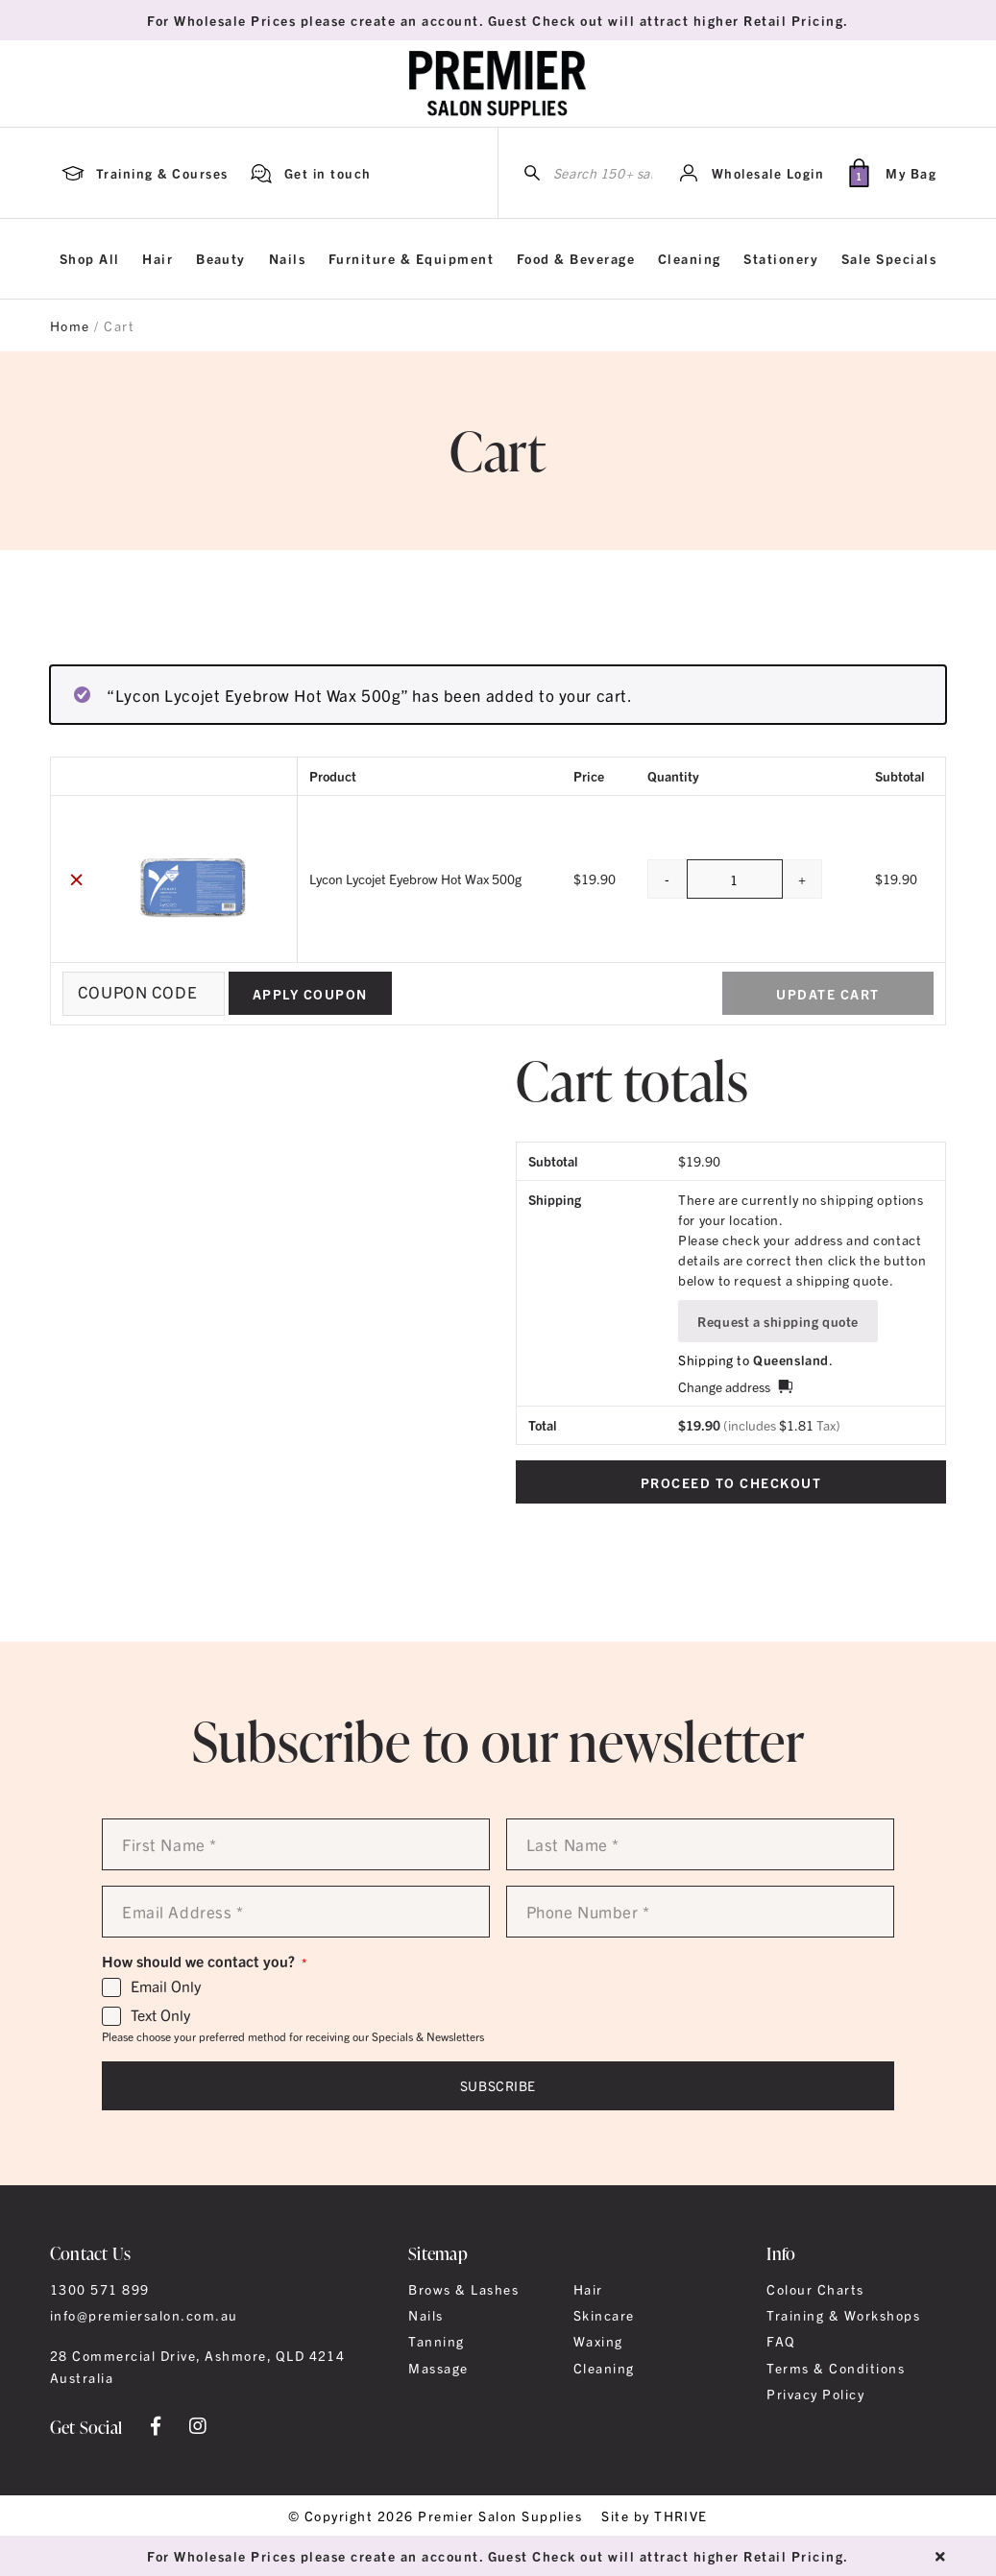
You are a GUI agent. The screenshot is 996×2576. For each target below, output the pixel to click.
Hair (157, 258)
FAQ (780, 2340)
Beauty (221, 258)
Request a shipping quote (778, 1321)
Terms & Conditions (835, 2367)
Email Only (166, 1986)
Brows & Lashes (463, 2289)
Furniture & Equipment (411, 258)
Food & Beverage (576, 258)
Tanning (436, 2340)
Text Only (160, 2015)
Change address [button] (724, 1386)
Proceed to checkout (731, 1482)
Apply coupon (310, 993)
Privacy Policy (815, 2393)
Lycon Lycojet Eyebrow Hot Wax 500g (415, 878)
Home (70, 325)
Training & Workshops (843, 2314)
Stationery (780, 258)
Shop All (90, 258)
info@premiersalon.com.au (144, 2314)
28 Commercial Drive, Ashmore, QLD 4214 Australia (198, 2366)
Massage (438, 2367)
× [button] (76, 879)
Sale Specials (888, 258)
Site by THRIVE (654, 2515)
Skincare (604, 2314)
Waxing (598, 2340)
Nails (287, 258)
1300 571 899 (100, 2289)
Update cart (827, 993)
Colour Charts (814, 2289)
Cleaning (689, 258)
